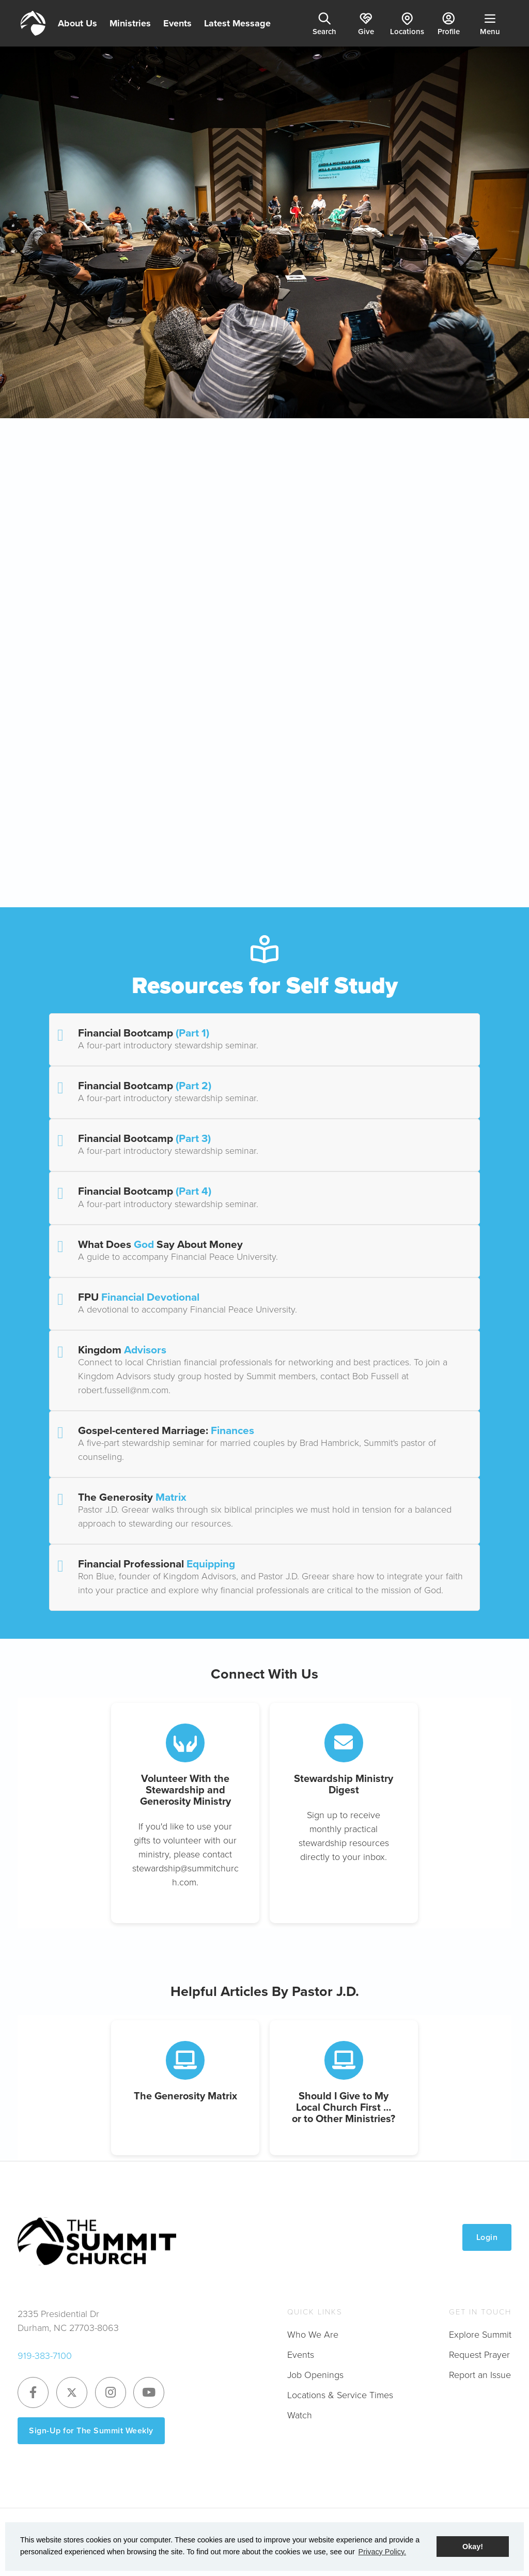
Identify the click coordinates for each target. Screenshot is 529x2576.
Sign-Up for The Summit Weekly (91, 2430)
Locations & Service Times (340, 2395)
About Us (77, 23)
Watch (299, 2415)
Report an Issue (480, 2375)
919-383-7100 (45, 2355)
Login (487, 2237)
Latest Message (237, 23)
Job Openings (315, 2375)
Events (177, 23)
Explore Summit (480, 2334)
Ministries (130, 23)
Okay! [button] (472, 2546)
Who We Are (312, 2334)
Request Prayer (479, 2354)
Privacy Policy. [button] (383, 2552)
